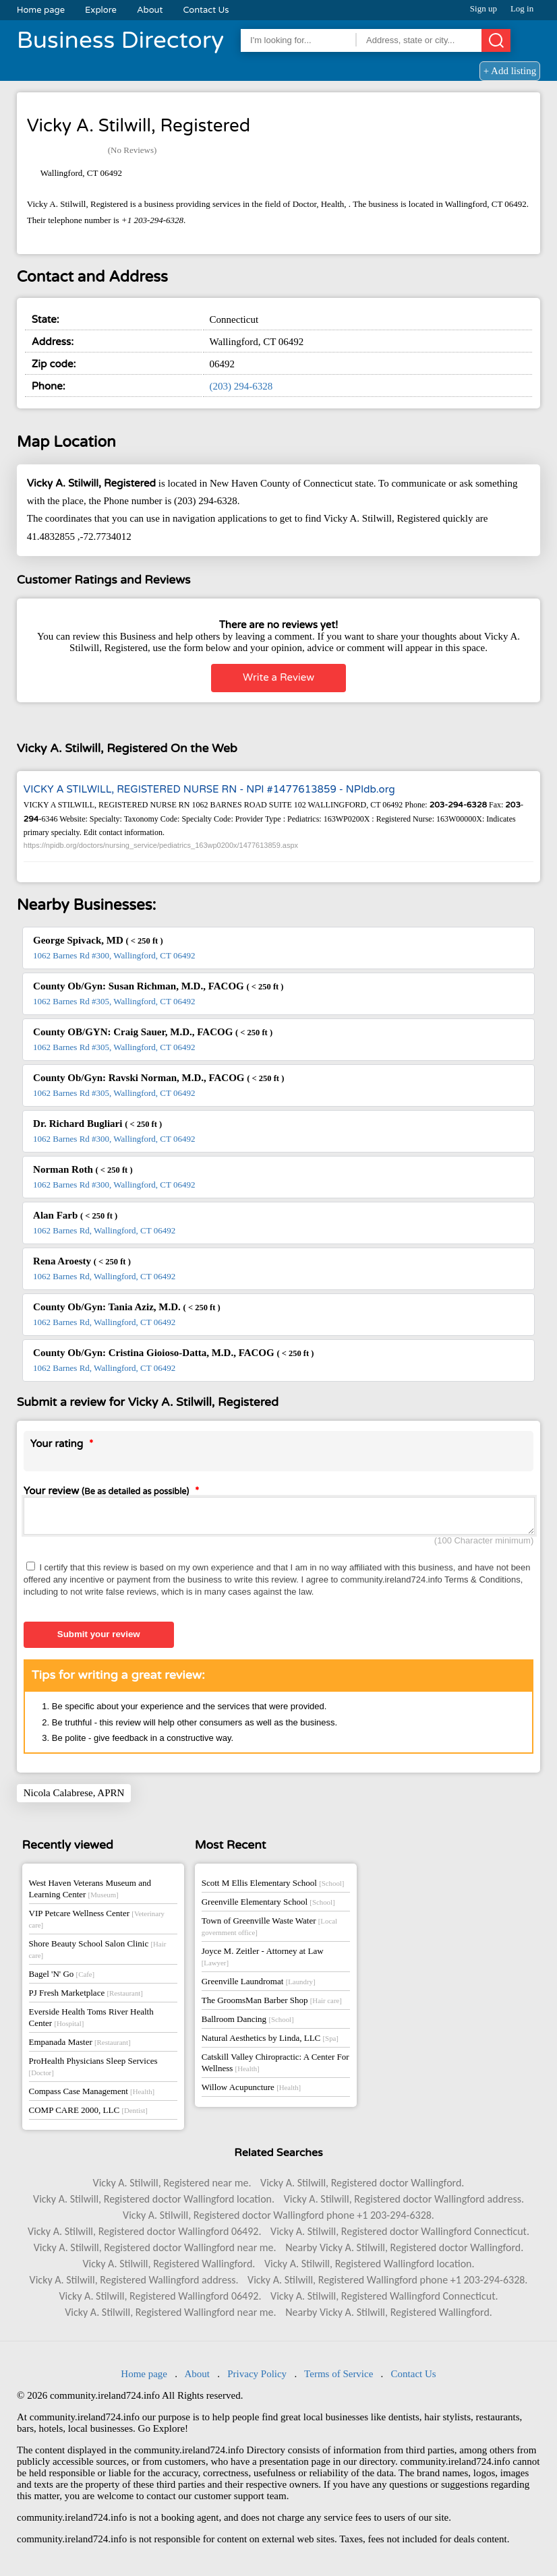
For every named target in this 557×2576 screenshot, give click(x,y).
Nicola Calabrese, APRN (74, 1796)
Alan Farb (75, 1215)
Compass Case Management (92, 2095)
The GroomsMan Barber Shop (272, 2004)
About (150, 10)
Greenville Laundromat (259, 1985)
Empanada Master (80, 2046)
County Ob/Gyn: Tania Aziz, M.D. (127, 1306)
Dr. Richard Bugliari (97, 1123)
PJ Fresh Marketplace (86, 1997)
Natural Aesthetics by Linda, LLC (270, 2042)
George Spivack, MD (98, 940)
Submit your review (98, 1638)
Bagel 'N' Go (62, 1978)
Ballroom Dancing (248, 2023)
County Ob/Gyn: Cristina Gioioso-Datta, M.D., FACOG (173, 1352)
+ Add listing (509, 70)
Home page (41, 10)
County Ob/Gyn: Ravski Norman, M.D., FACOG (158, 1077)
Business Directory (120, 40)
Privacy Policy (257, 2377)
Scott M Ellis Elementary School (273, 1887)
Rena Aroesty (82, 1261)
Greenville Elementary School (268, 1906)
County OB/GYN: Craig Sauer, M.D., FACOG (152, 1031)
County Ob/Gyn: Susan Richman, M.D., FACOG (158, 986)
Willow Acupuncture (251, 2091)
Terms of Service (338, 2377)
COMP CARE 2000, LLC (88, 2114)
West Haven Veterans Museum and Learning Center (90, 1892)
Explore (101, 10)
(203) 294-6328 (241, 386)
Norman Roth (83, 1169)
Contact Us (206, 10)
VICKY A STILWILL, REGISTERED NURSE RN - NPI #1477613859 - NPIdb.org (209, 789)
